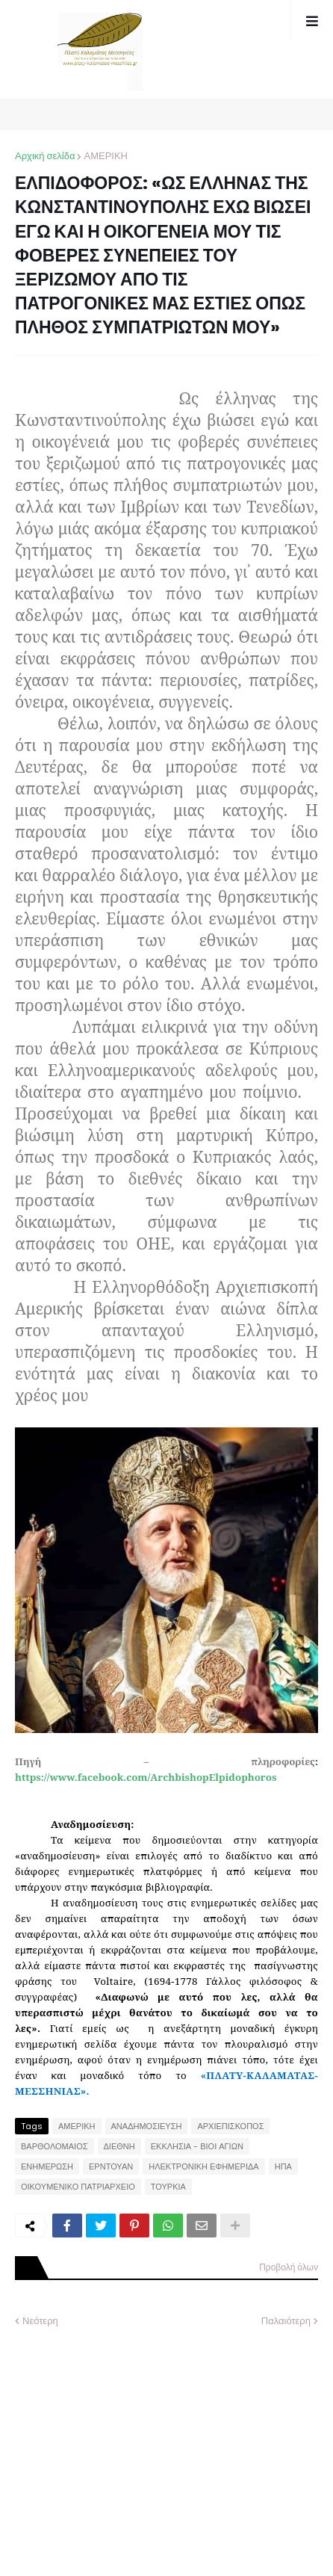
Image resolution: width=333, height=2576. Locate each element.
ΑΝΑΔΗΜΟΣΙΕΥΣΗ (146, 2126)
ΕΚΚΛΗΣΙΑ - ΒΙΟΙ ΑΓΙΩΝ (197, 2146)
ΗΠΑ (283, 2166)
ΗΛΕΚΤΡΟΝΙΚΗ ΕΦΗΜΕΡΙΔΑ (204, 2166)
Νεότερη (40, 2321)
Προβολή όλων (288, 2267)
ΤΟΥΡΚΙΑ (168, 2187)
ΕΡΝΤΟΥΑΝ (111, 2166)
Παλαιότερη (286, 2321)
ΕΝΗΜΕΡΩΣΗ (47, 2166)
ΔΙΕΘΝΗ (119, 2146)
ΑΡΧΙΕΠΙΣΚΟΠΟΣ (230, 2126)
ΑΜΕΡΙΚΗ (106, 156)
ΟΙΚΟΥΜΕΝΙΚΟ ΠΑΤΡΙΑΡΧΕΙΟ (78, 2187)
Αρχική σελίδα (45, 156)
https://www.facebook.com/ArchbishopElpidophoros (145, 1777)
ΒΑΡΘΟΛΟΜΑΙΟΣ (54, 2146)
